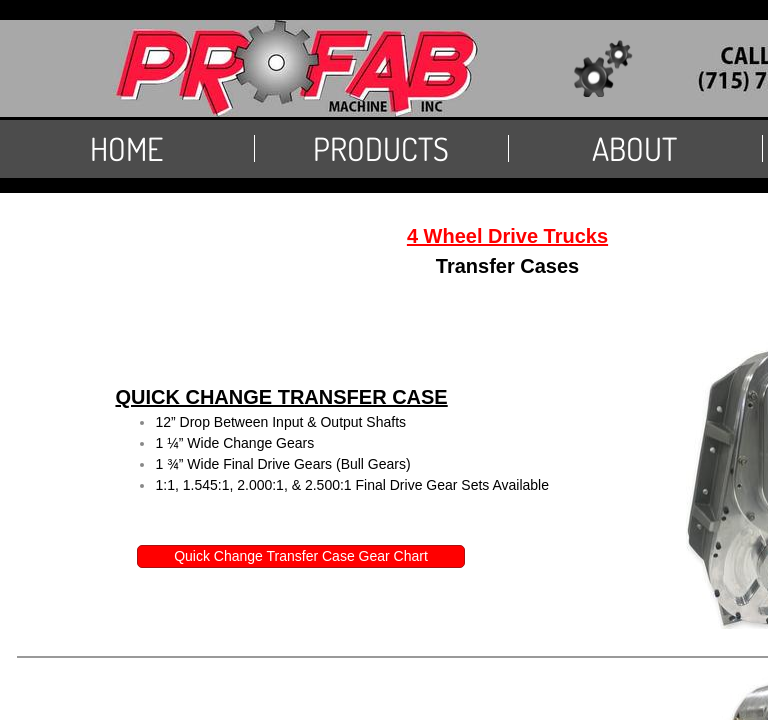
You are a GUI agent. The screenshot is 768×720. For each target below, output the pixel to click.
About (634, 148)
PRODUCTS (381, 148)
